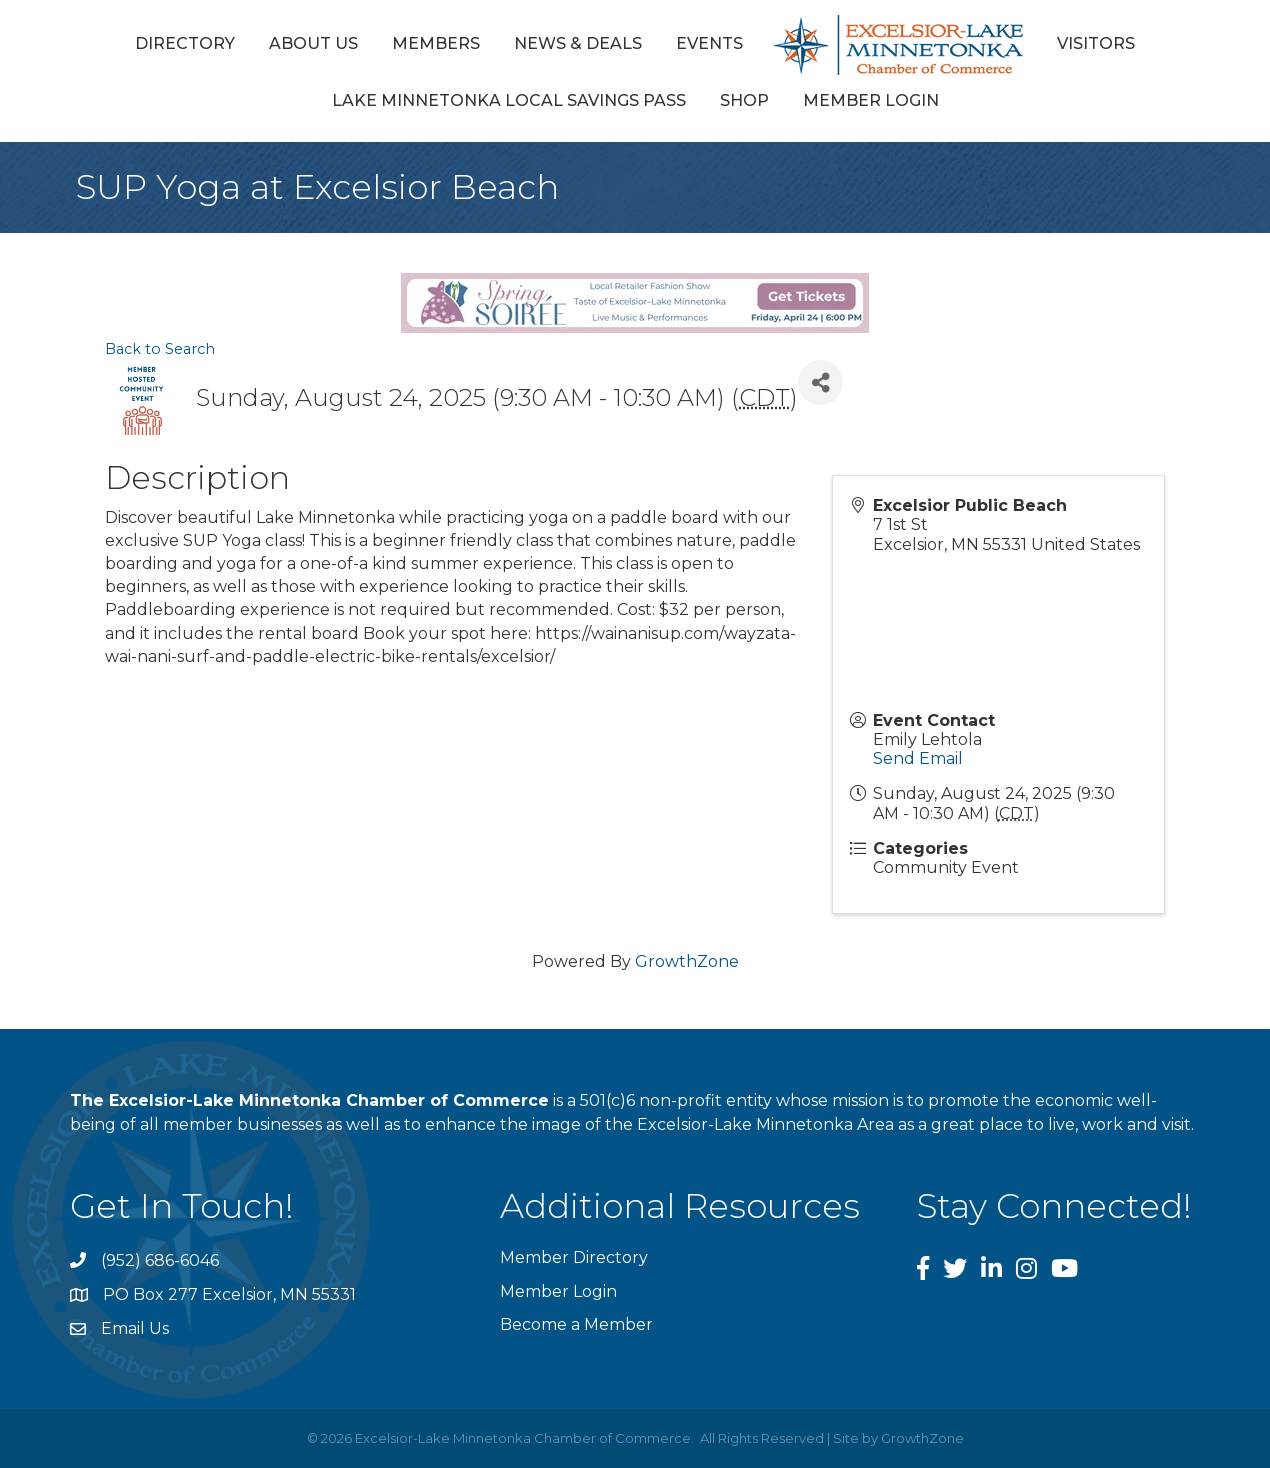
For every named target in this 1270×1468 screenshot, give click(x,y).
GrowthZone (687, 961)
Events (709, 43)
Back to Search (160, 349)
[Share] (820, 382)
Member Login (871, 100)
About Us (313, 43)
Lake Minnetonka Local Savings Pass (509, 100)
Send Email (918, 758)
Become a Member (576, 1324)
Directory (185, 43)
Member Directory (574, 1257)
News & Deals (578, 43)
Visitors (1096, 43)
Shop (744, 100)
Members (436, 43)
